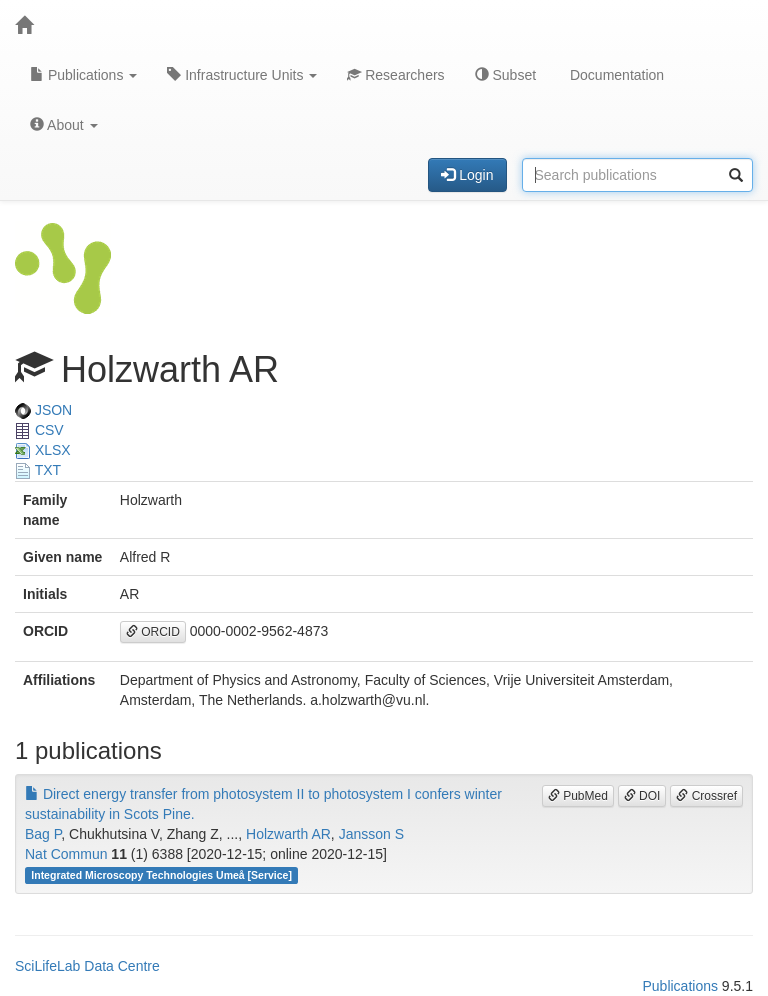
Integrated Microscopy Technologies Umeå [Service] (161, 875)
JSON (43, 410)
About (64, 125)
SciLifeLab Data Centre (87, 966)
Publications (83, 75)
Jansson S (371, 834)
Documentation (615, 75)
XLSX (43, 450)
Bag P (43, 834)
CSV (39, 430)
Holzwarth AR (288, 834)
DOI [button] (642, 796)
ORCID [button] (153, 632)
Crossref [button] (706, 796)
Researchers (395, 75)
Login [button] (467, 175)
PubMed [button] (578, 796)
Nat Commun (66, 854)
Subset (505, 75)
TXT (38, 470)
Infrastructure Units (242, 75)
